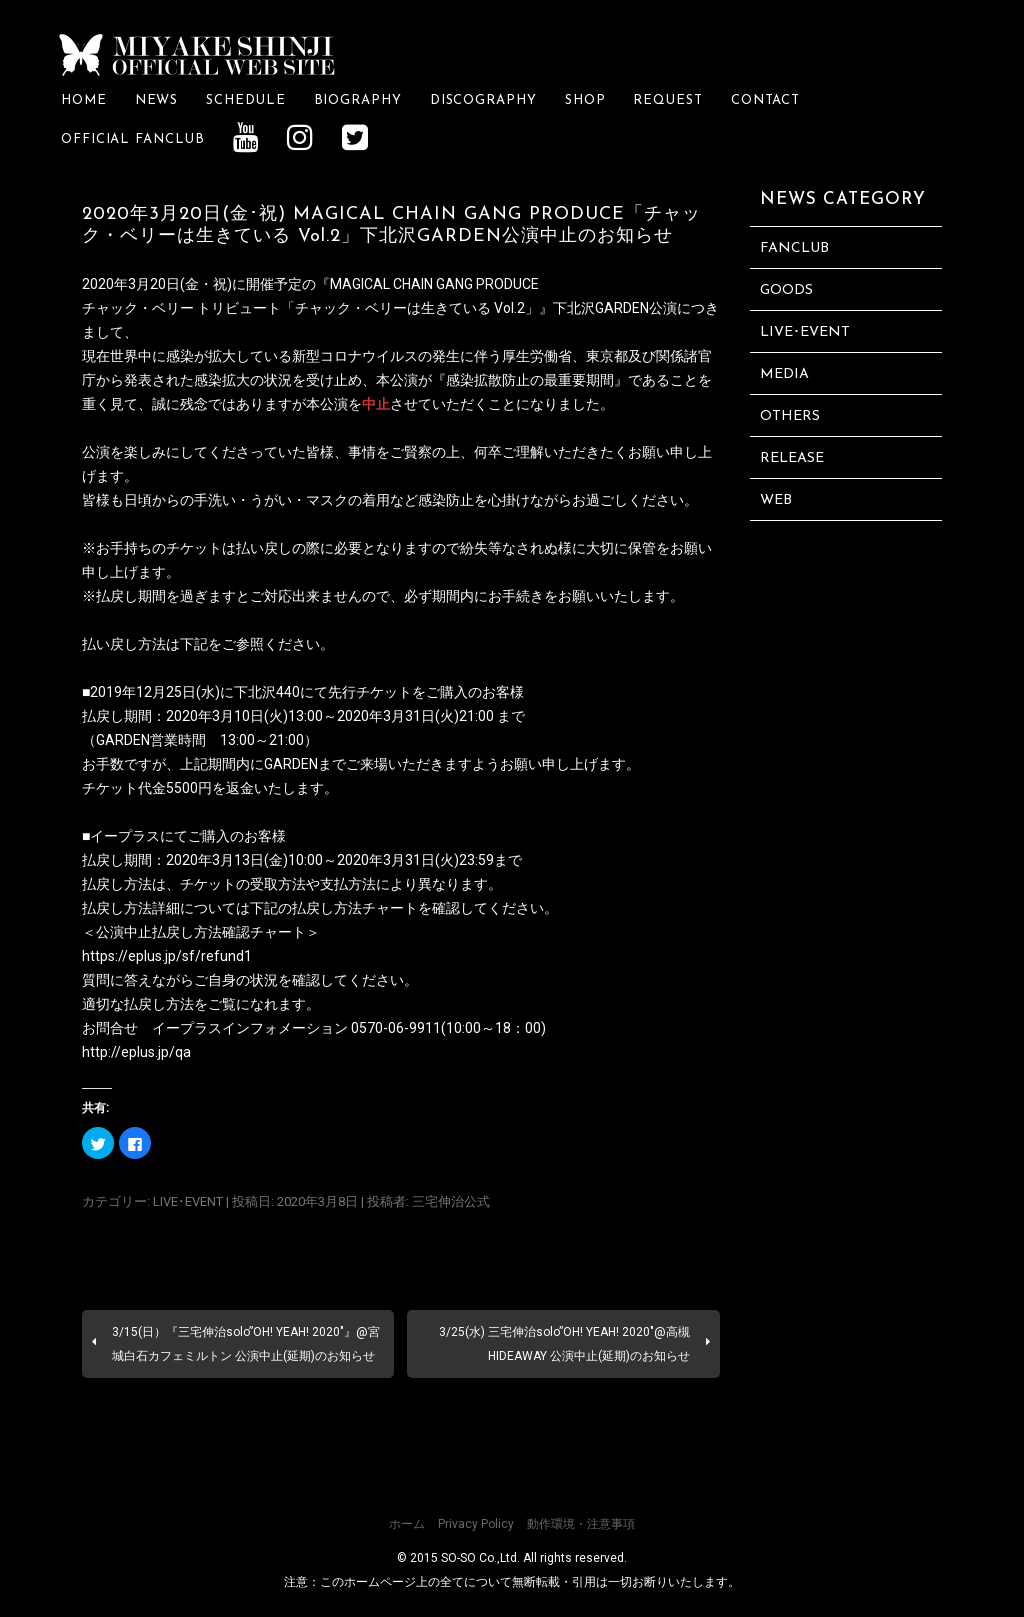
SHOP (585, 99)
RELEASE (792, 457)
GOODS (786, 289)
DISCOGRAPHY (483, 99)
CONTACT (765, 99)
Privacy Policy (476, 1523)
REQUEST (667, 99)
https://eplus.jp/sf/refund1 (167, 955)
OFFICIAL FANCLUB (133, 139)
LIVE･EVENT (188, 1200)
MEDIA (784, 373)
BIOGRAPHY (358, 99)
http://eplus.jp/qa (136, 1051)
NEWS (157, 99)
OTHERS (790, 415)
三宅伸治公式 (451, 1200)
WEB (776, 499)
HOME (84, 99)
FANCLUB (794, 247)
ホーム (407, 1523)
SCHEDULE (245, 99)
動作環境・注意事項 (581, 1523)
